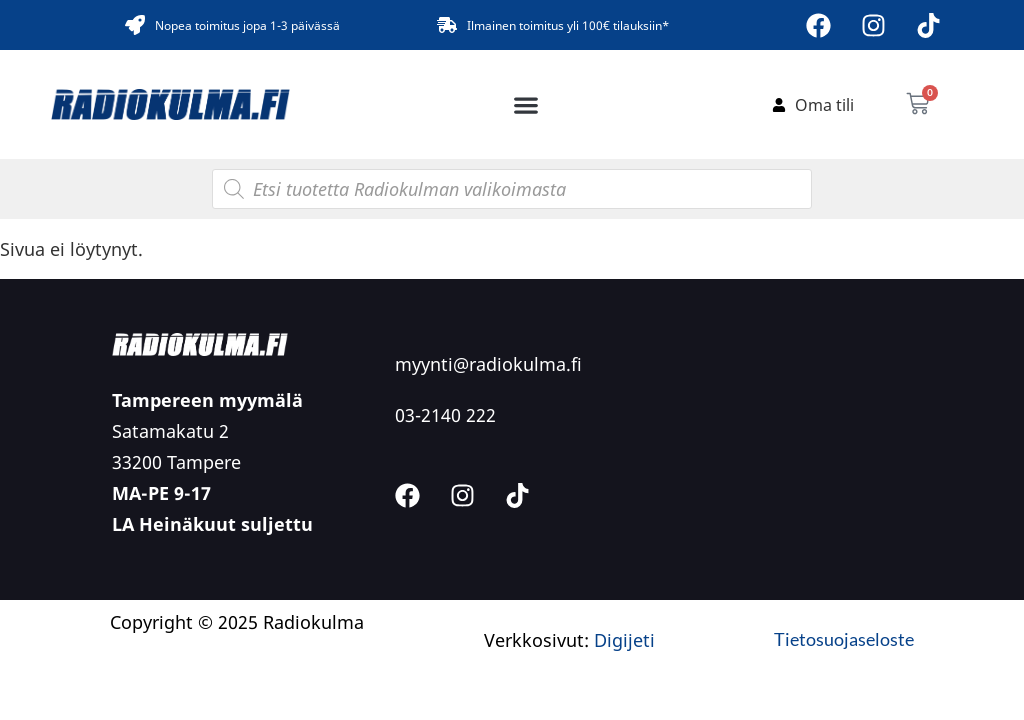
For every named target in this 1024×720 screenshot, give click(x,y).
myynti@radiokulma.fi (488, 364)
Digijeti (624, 640)
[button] (526, 104)
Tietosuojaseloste (844, 639)
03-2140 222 (445, 415)
